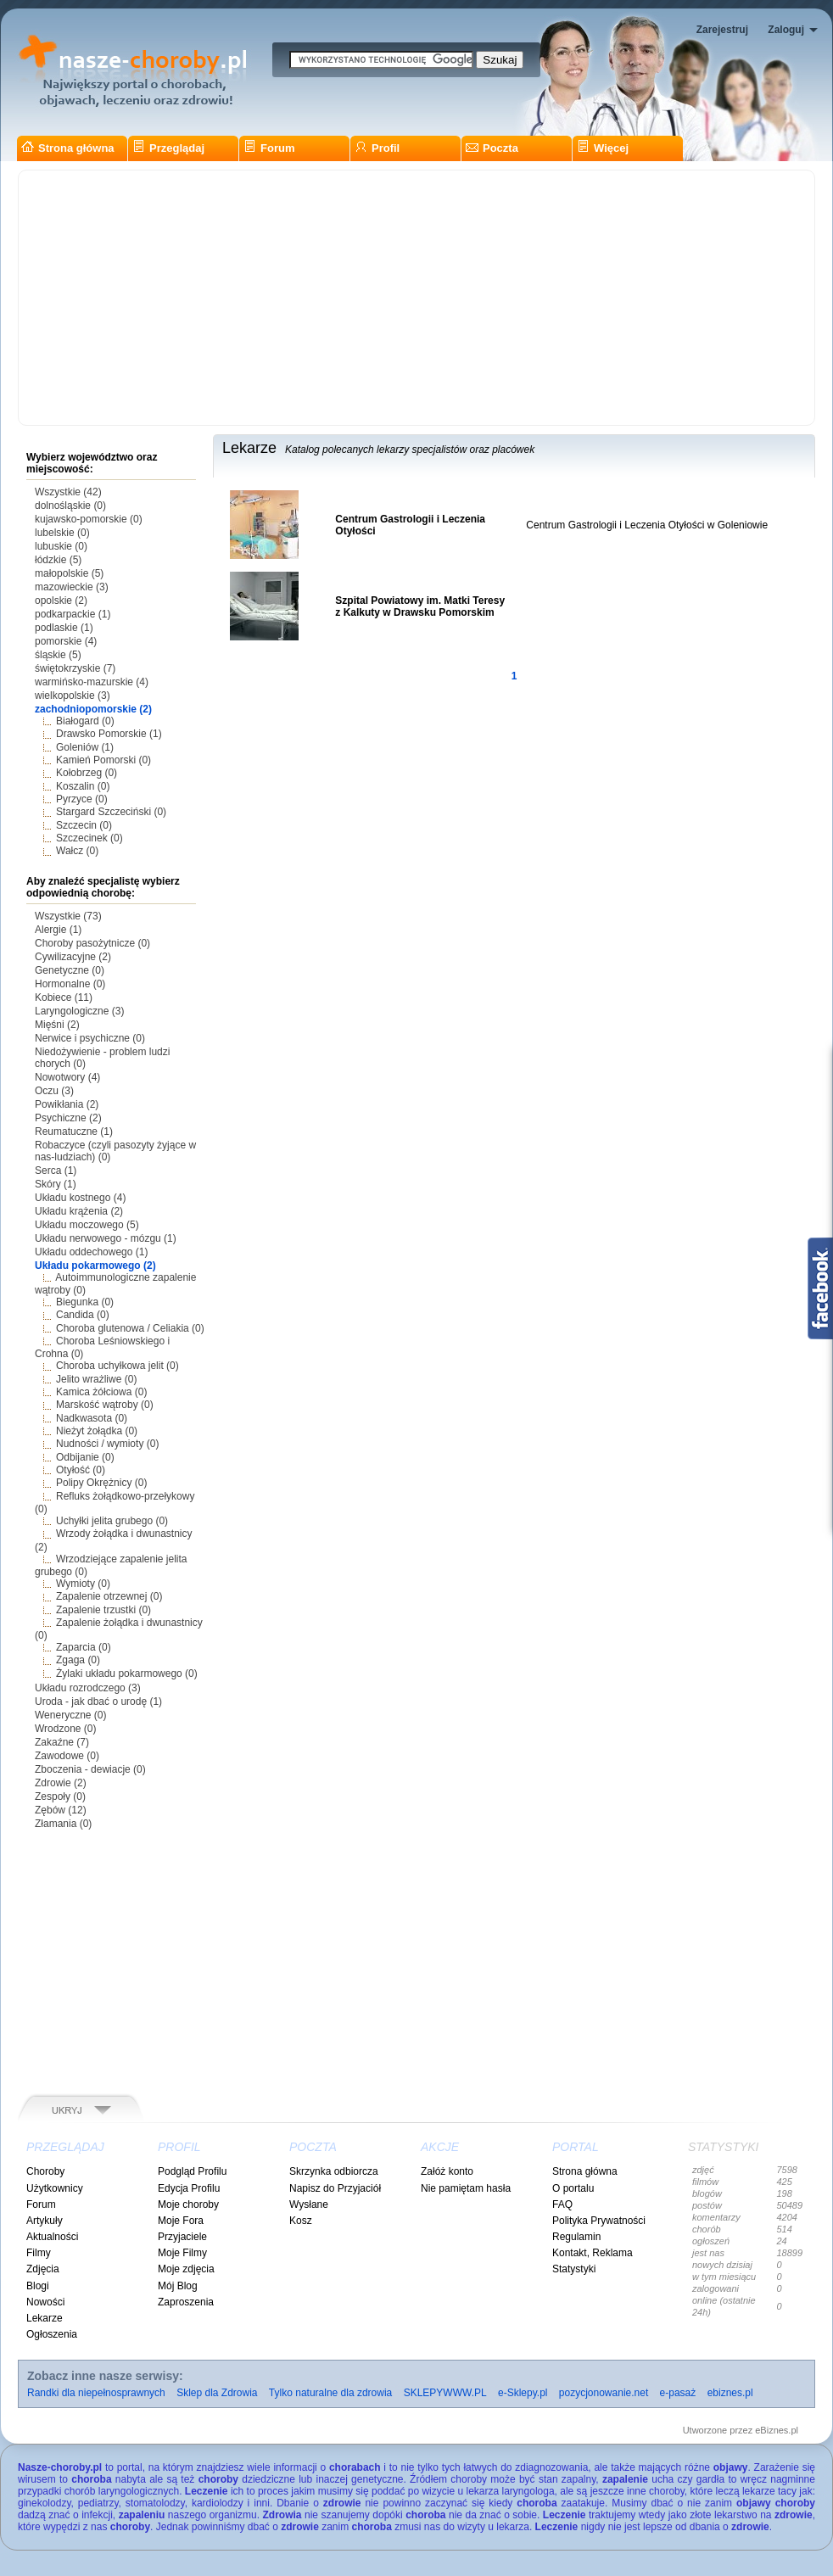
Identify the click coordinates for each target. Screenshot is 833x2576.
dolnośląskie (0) (70, 505)
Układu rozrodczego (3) (88, 1688)
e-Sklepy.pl (522, 2393)
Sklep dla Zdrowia (216, 2393)
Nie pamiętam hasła (466, 2188)
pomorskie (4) (66, 641)
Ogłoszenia (51, 2334)
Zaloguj (786, 30)
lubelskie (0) (62, 533)
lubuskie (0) (61, 546)
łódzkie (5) (58, 560)
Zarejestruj (722, 30)
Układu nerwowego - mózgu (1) (105, 1238)
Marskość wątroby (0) (105, 1405)
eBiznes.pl (776, 2430)
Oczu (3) (54, 1091)
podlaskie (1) (64, 628)
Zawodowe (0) (67, 1756)
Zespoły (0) (60, 1796)
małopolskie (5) (69, 573)
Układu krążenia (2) (79, 1211)
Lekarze (44, 2318)
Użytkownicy (54, 2188)
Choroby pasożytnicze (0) (92, 943)
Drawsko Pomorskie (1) (109, 734)
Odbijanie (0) (85, 1457)
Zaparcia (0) (83, 1647)
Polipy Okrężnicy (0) (101, 1483)
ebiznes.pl (730, 2393)
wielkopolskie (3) (72, 695)
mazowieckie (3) (72, 587)
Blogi (37, 2286)
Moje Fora (181, 2221)
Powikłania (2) (66, 1104)
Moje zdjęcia (186, 2269)
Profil (377, 148)
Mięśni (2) (57, 1025)
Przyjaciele (182, 2237)
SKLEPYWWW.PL (445, 2393)
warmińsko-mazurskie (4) (91, 682)
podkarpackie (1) (72, 614)
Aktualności (52, 2237)
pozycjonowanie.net (603, 2393)
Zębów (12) (61, 1810)
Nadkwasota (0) (91, 1418)
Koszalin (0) (82, 786)
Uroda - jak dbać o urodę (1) (98, 1701)
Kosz (300, 2221)
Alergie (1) (58, 930)
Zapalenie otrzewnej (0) (109, 1596)
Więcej (603, 148)
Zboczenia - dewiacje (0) (90, 1769)
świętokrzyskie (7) (75, 668)
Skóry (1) (55, 1184)
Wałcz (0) (77, 851)
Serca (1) (55, 1170)
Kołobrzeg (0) (86, 773)
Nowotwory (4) (67, 1077)
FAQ (562, 2204)
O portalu (573, 2188)
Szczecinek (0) (89, 838)
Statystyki (573, 2269)
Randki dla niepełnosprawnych (96, 2393)
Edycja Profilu (189, 2188)
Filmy (38, 2253)
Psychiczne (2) (68, 1118)
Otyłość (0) (80, 1470)
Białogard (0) (85, 721)
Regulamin (576, 2237)
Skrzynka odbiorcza (333, 2171)
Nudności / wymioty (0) (107, 1444)
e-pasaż (678, 2393)
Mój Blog (178, 2286)
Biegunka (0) (85, 1302)
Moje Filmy (182, 2253)
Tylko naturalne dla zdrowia (330, 2393)
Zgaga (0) (78, 1660)
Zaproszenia (186, 2302)
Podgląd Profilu (192, 2171)
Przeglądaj (168, 148)
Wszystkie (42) (68, 492)
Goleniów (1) (85, 747)
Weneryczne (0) (70, 1715)
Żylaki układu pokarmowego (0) (127, 1673)
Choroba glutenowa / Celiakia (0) (130, 1328)
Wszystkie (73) (68, 916)
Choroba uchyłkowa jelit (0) (117, 1366)
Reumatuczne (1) (74, 1131)
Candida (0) (82, 1315)
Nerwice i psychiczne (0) (90, 1038)
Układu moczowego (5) (87, 1225)
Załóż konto (447, 2171)
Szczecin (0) (84, 825)
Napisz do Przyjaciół (335, 2188)
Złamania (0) (63, 1824)
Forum (268, 148)
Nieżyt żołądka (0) (96, 1431)
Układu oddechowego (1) (91, 1252)
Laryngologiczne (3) (79, 1011)
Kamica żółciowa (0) (101, 1392)
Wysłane (308, 2204)
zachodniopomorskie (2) (93, 709)
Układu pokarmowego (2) (95, 1265)
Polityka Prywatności (599, 2221)
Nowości (45, 2302)
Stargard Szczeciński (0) (111, 812)
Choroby (45, 2171)
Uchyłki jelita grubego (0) (112, 1521)
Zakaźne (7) (62, 1742)
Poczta (492, 148)
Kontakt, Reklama (592, 2253)
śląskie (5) (58, 655)
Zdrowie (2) (61, 1783)
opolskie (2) (61, 600)
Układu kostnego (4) (80, 1198)
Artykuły (44, 2221)
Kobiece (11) (63, 997)
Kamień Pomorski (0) (103, 760)
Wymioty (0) (83, 1584)
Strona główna (68, 148)
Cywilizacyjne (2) (73, 957)
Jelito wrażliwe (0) (96, 1379)
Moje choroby (188, 2204)
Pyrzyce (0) (82, 799)
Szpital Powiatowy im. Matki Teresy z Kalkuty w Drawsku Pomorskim (420, 606)
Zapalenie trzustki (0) (103, 1610)
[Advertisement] (416, 297)
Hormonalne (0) (70, 984)
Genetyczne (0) (69, 970)
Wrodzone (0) (65, 1729)
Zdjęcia (42, 2269)
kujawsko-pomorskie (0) (89, 519)
